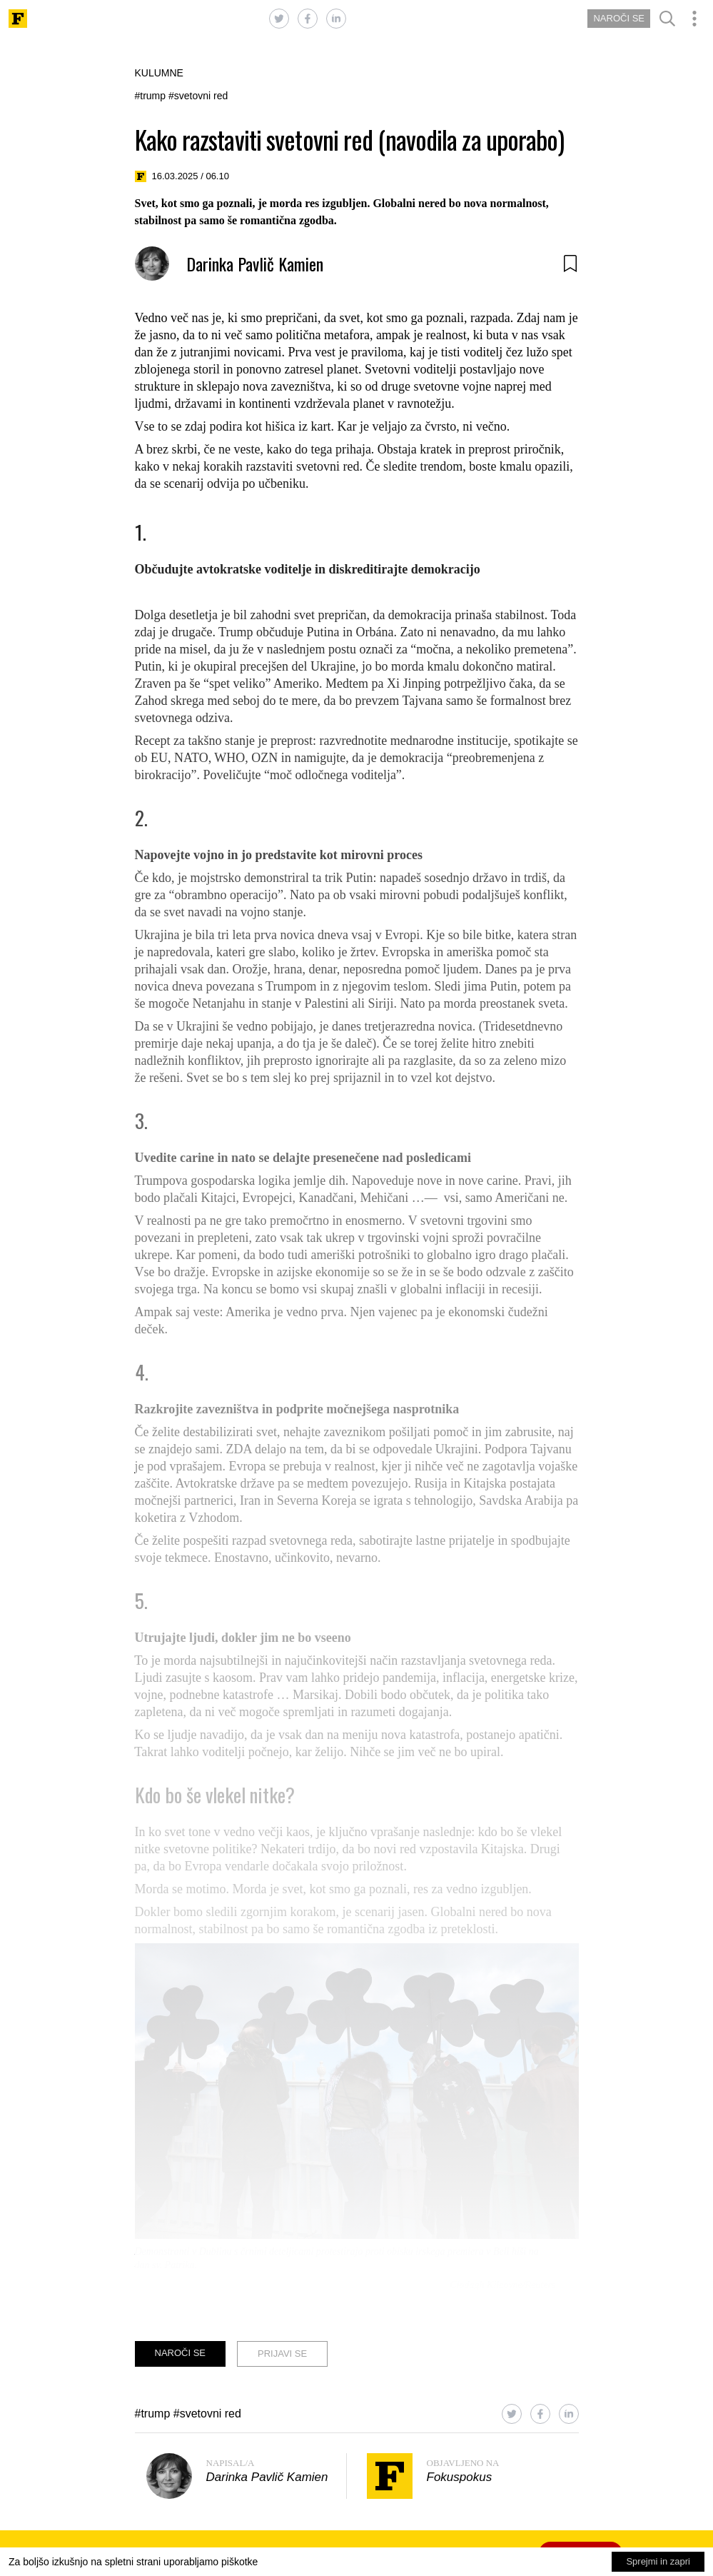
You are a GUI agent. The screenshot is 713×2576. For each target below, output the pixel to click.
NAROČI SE (618, 18)
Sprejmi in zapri (658, 2561)
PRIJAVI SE (282, 2353)
